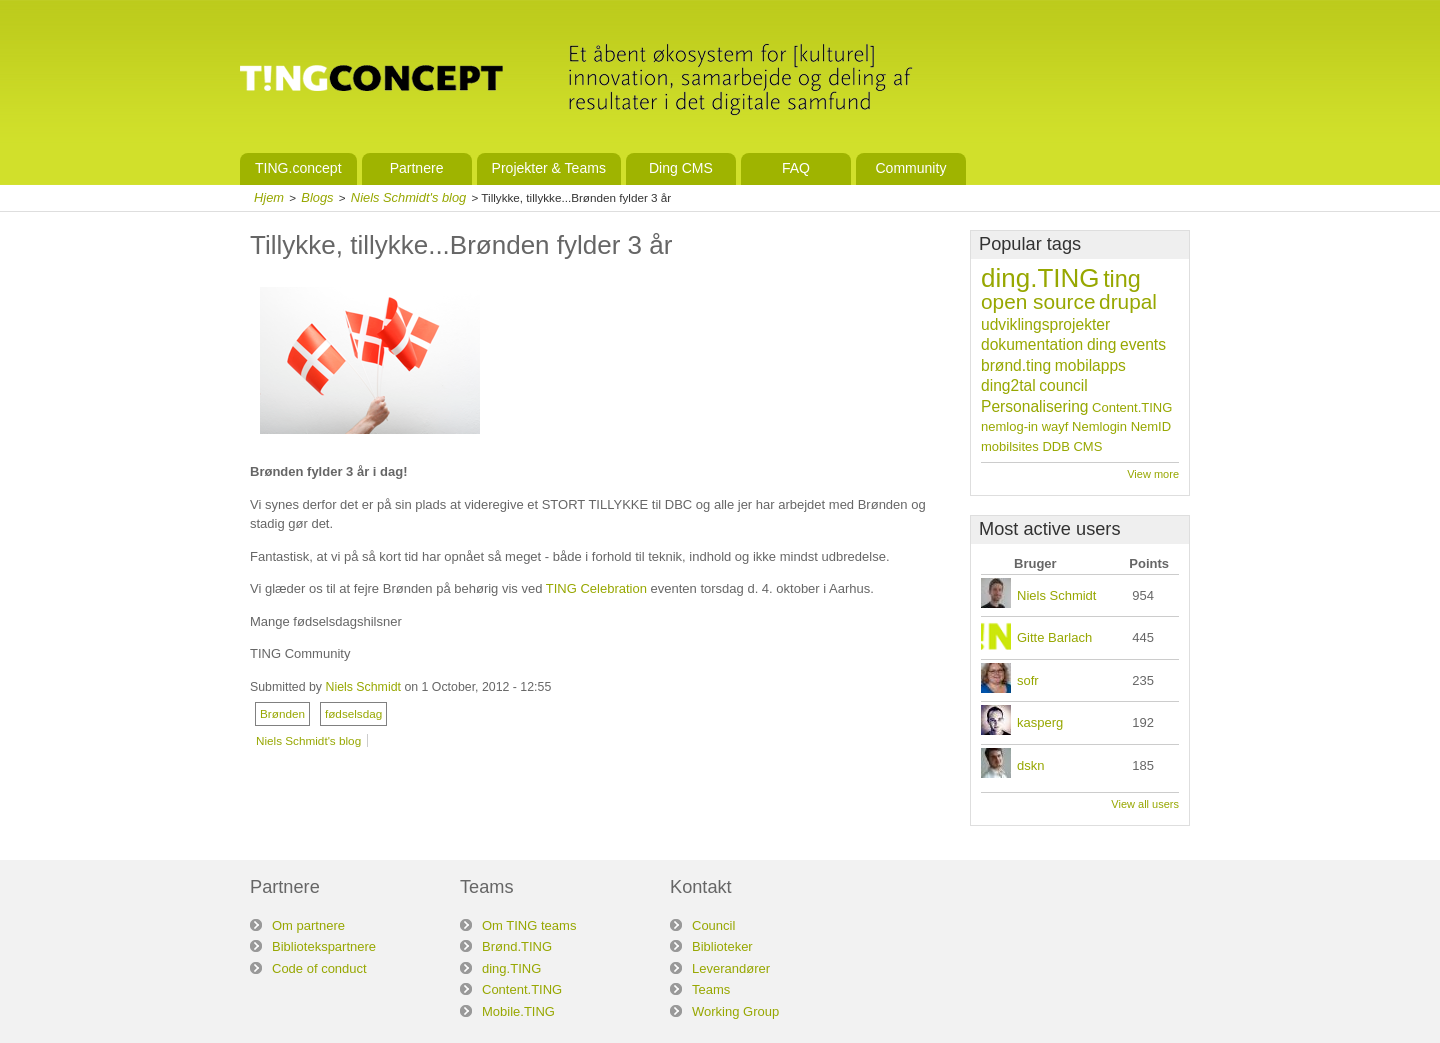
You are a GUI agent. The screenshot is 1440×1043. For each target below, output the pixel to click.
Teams (711, 989)
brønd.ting (1016, 365)
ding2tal (1008, 385)
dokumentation (1032, 344)
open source (1038, 301)
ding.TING (1040, 278)
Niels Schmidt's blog (408, 197)
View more (1153, 474)
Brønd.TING (517, 946)
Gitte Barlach (1054, 637)
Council (713, 925)
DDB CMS (1072, 446)
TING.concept (298, 168)
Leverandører (731, 968)
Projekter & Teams (549, 168)
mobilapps (1090, 365)
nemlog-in (1009, 426)
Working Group (735, 1011)
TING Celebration (596, 588)
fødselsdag (353, 713)
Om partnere (308, 925)
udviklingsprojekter (1045, 324)
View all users (1145, 804)
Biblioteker (722, 946)
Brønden (282, 713)
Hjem (269, 197)
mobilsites (1010, 446)
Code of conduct (319, 968)
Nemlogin (1099, 426)
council (1063, 385)
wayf (1055, 426)
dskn (1030, 765)
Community (910, 168)
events (1143, 344)
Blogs (317, 197)
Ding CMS (681, 168)
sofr (1028, 680)
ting (1122, 279)
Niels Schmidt (362, 687)
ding (1101, 344)
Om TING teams (529, 925)
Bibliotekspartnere (324, 946)
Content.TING (1132, 407)
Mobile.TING (518, 1011)
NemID (1151, 426)
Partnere (417, 168)
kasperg (1040, 722)
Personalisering (1034, 406)
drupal (1128, 301)
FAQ (796, 168)
